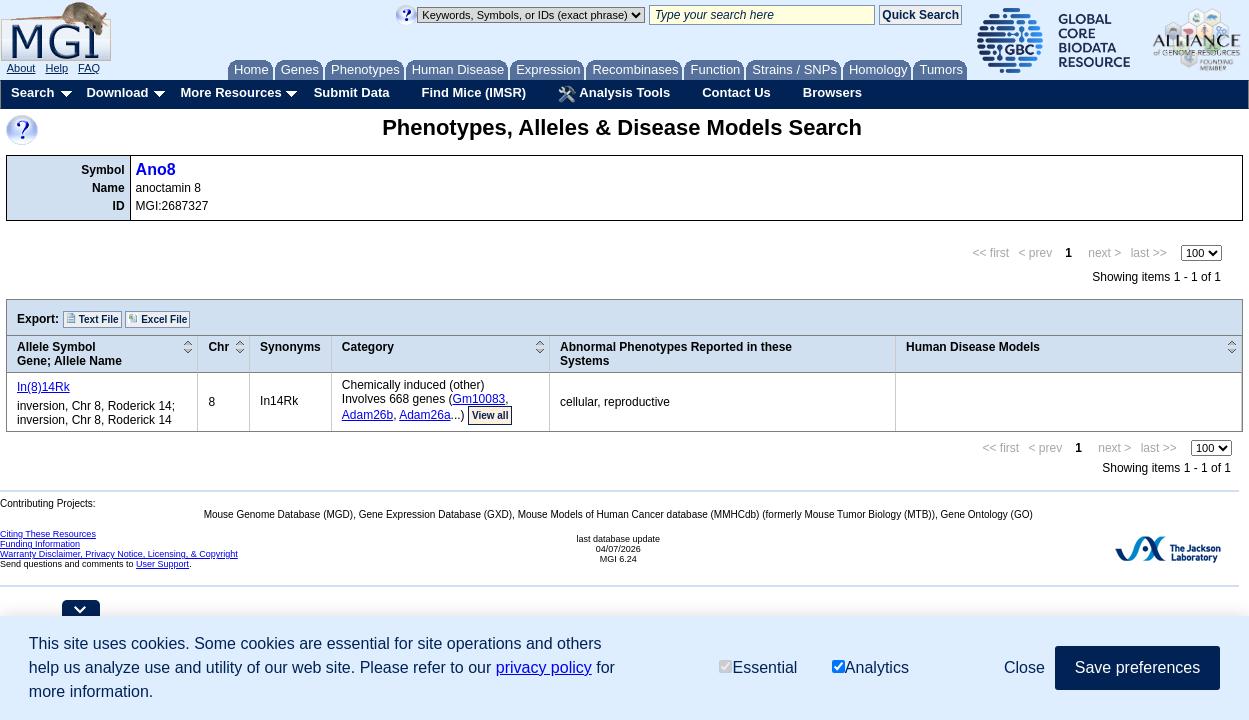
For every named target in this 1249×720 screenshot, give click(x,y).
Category (368, 347)
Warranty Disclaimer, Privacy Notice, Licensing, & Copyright (119, 554)
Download (117, 92)
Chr (218, 347)
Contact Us (736, 92)
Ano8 (156, 169)
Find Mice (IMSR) (473, 92)
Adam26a (424, 415)
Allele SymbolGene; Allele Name (69, 354)
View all (490, 415)
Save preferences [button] (1137, 667)
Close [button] (1024, 667)
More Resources (230, 92)
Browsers (832, 92)
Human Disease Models (973, 347)
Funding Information (40, 544)
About (21, 68)
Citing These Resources (48, 534)
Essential (758, 667)
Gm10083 (479, 399)
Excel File (157, 319)
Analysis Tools (614, 94)
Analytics (870, 667)
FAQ (89, 68)
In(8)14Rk (43, 387)
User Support (162, 564)
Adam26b (367, 415)
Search (32, 92)
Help (56, 68)
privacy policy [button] (544, 667)
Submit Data (352, 92)
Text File (92, 319)
